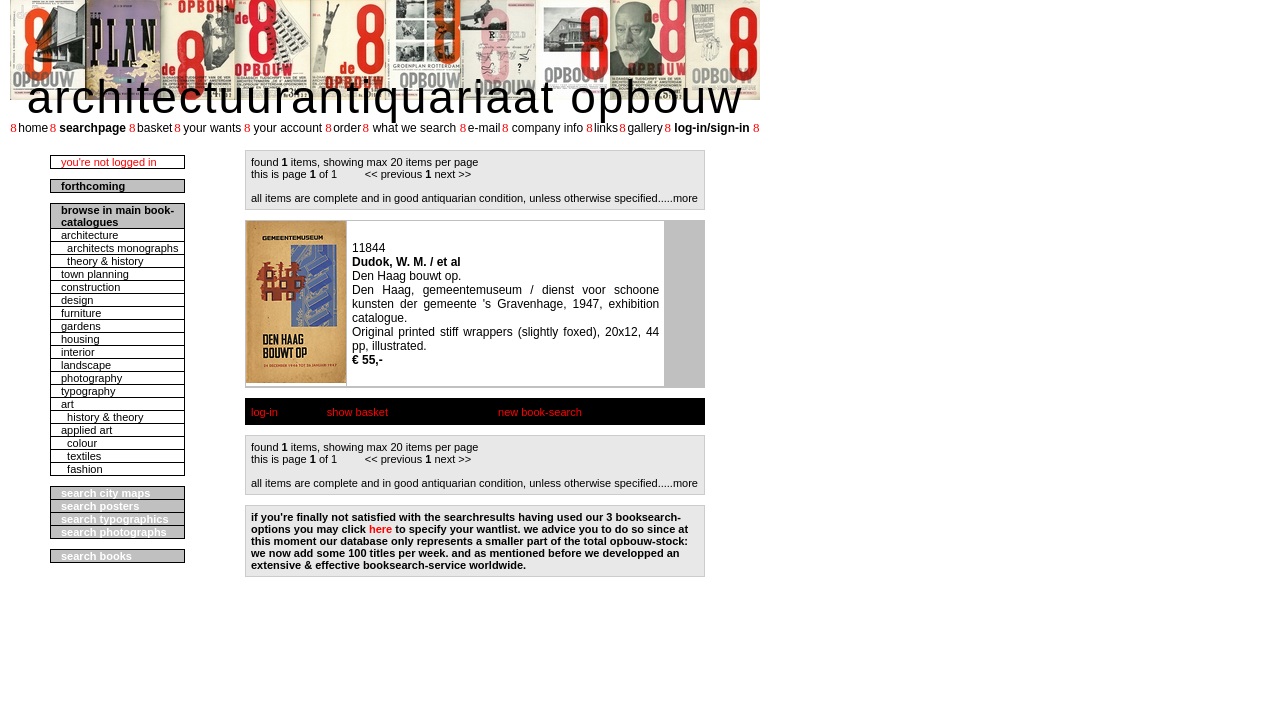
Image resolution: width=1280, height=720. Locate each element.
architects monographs (119, 248)
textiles (81, 456)
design (77, 300)
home (33, 128)
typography (88, 391)
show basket (357, 412)
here (380, 529)
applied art (86, 430)
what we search (414, 128)
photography (91, 378)
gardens (81, 326)
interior (78, 352)
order (347, 128)
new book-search (540, 412)
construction (90, 287)
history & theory (102, 417)
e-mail (484, 128)
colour (79, 443)
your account (287, 128)
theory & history (102, 261)
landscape (86, 365)
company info (547, 128)
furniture (81, 313)
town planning (95, 274)
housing (80, 339)
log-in (264, 412)
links (606, 128)
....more (679, 198)
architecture (89, 235)
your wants (212, 128)
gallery (644, 128)
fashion (82, 469)
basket (154, 128)
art (67, 404)
